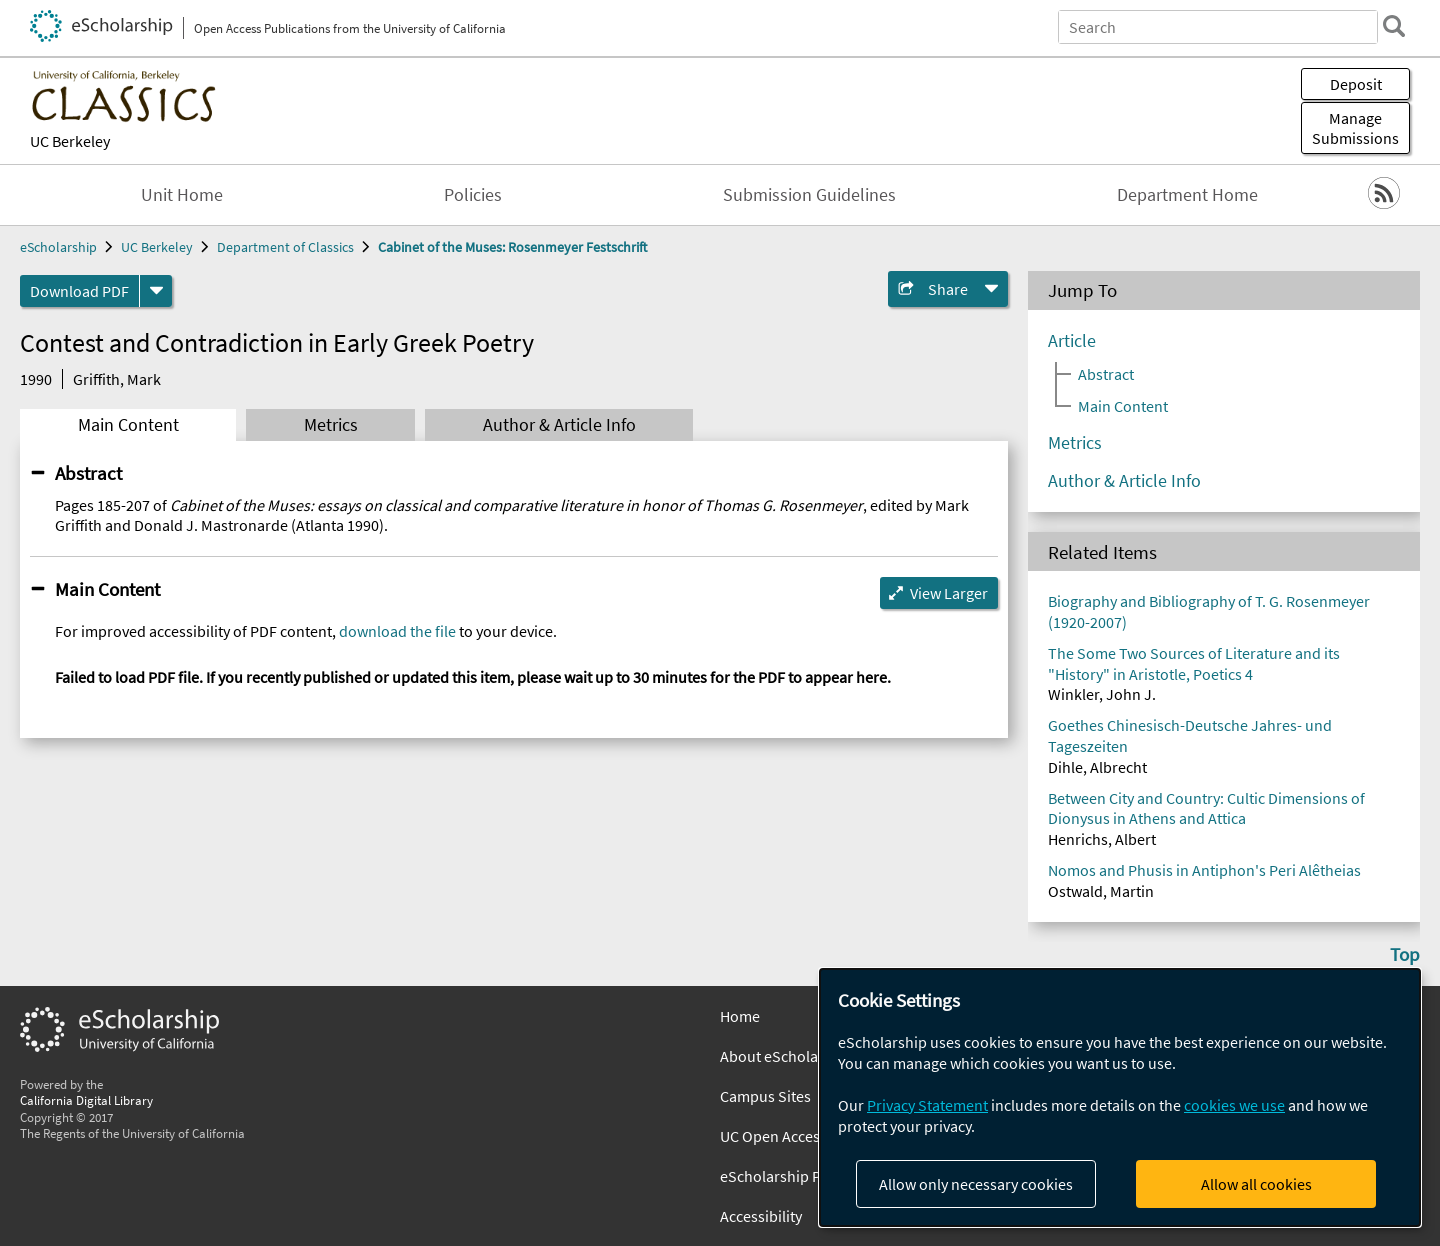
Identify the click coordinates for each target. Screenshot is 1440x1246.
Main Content (128, 425)
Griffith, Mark (117, 379)
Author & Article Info (559, 425)
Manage (1355, 128)
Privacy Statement (927, 1105)
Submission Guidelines (809, 195)
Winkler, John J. (1102, 694)
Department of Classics (285, 247)
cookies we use (1234, 1105)
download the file (397, 631)
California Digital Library (86, 1100)
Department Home (1187, 195)
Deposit (1356, 84)
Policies (473, 195)
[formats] (156, 291)
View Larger (949, 593)
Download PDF (79, 291)
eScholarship (58, 247)
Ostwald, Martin (1101, 891)
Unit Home (182, 195)
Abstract (88, 473)
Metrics (331, 425)
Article (1072, 341)
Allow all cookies (1256, 1184)
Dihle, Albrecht (1097, 767)
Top (1405, 954)
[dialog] (1120, 1097)
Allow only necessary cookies (976, 1184)
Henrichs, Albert (1102, 839)
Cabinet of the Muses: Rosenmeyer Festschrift (512, 247)
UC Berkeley (70, 141)
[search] (1394, 26)
